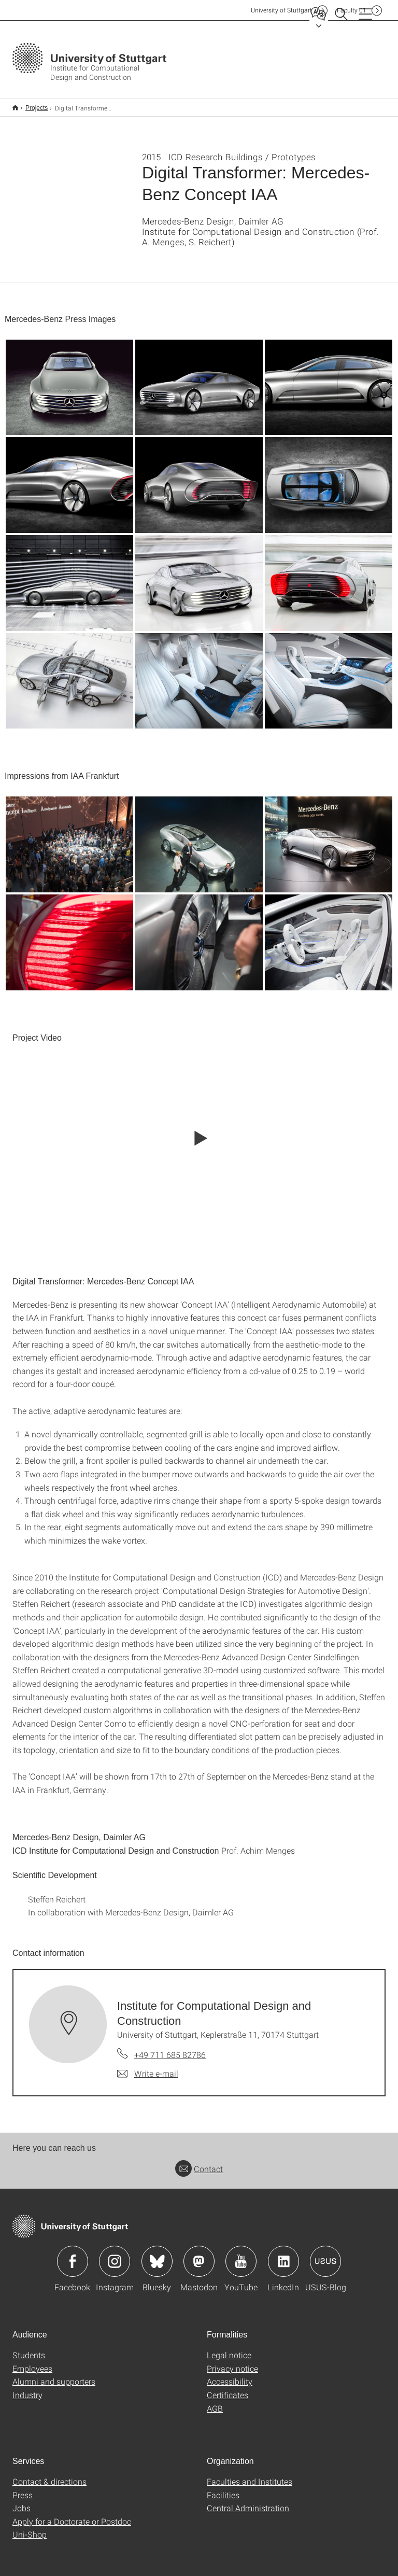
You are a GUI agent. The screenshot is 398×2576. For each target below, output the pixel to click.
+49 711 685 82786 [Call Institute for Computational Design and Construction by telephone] (170, 2047)
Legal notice (229, 2348)
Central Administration (248, 2501)
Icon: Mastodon (199, 2254)
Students (28, 2348)
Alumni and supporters (53, 2374)
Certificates (227, 2388)
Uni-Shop (29, 2527)
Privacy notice (232, 2361)
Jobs (21, 2501)
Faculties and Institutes (249, 2474)
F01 (351, 10)
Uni (281, 10)
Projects (31, 104)
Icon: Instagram (114, 2254)
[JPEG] (69, 381)
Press (22, 2488)
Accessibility (229, 2374)
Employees (32, 2361)
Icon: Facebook (72, 2254)
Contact (199, 2162)
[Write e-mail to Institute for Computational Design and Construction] (147, 2067)
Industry (27, 2388)
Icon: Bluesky (157, 2254)
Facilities (223, 2488)
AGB (215, 2401)
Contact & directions (49, 2474)
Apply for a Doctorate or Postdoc (71, 2514)
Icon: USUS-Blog (325, 2254)
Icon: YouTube (241, 2254)
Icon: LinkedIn (283, 2254)
